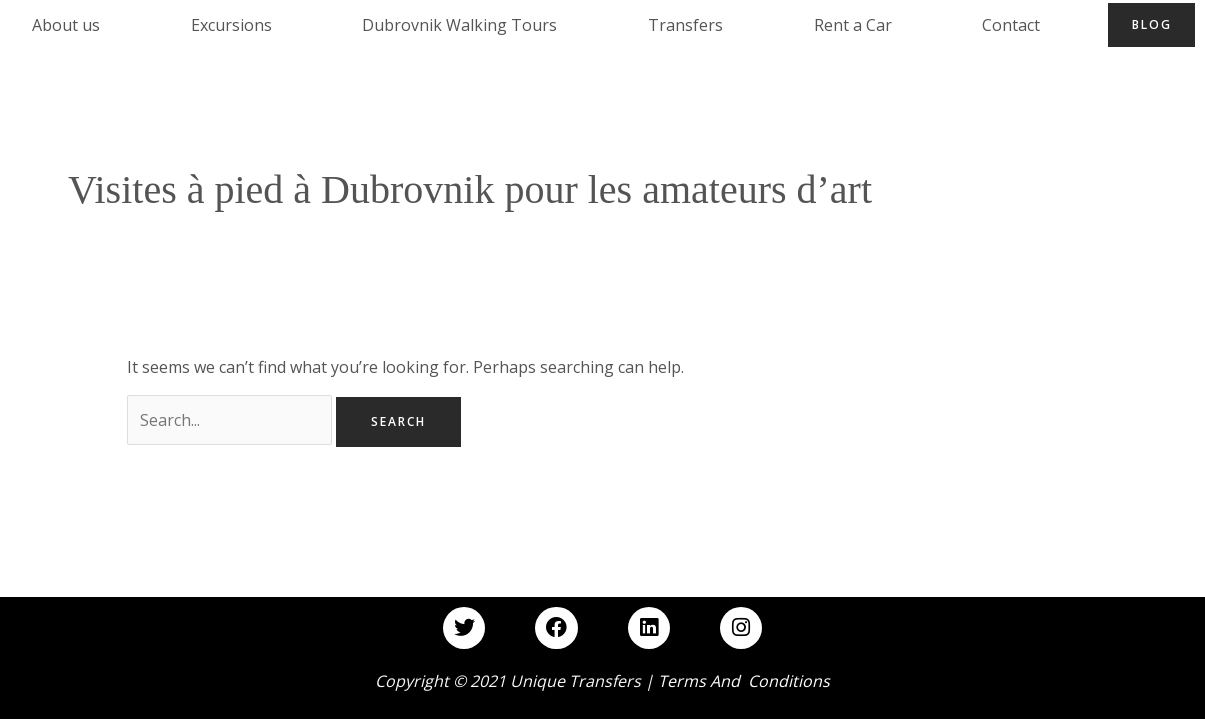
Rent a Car (853, 25)
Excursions (231, 25)
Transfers (685, 25)
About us (66, 25)
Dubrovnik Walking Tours (459, 25)
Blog (1152, 24)
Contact (1011, 25)
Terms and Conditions (744, 681)
